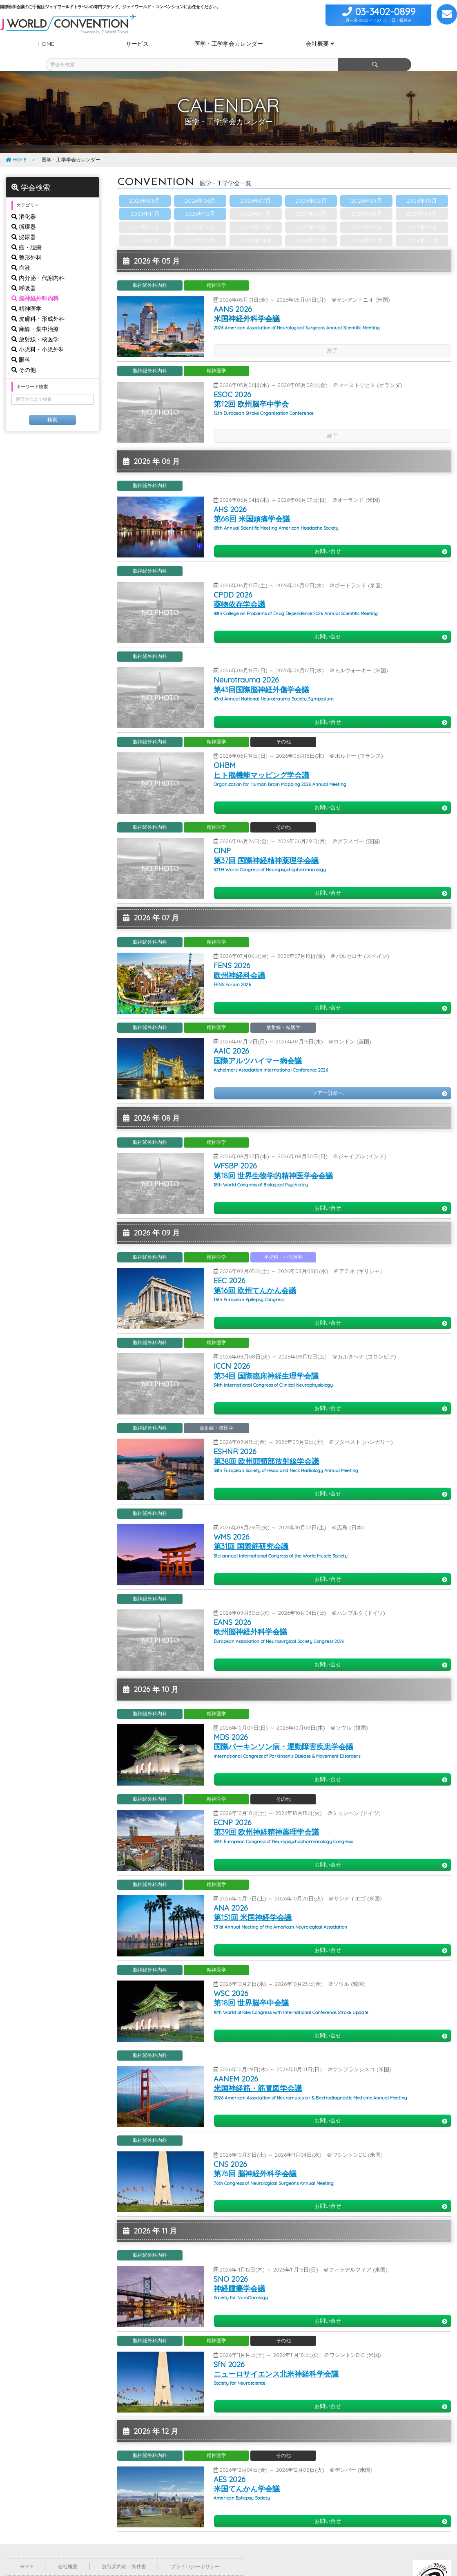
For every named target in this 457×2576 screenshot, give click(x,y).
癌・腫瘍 (26, 232)
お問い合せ (380, 536)
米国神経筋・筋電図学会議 (258, 2073)
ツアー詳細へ (379, 1078)
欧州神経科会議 (239, 960)
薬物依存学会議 (239, 589)
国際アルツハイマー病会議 (258, 1046)
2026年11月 (145, 199)
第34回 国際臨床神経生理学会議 (266, 1361)
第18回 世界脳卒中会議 (251, 1988)
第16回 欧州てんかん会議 (255, 1275)
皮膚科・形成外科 (38, 304)
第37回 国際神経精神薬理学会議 (266, 845)
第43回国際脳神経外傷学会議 (261, 675)
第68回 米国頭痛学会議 (252, 504)
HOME (16, 145)
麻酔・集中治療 (35, 314)
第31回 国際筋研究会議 (251, 1531)
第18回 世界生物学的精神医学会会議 (273, 1161)
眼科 (20, 345)
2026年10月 (421, 186)
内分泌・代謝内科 (38, 263)
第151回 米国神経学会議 (253, 1902)
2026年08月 (311, 186)
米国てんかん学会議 (247, 2474)
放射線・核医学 (35, 324)
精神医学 (26, 294)
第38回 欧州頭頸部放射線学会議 (266, 1446)
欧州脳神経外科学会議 (250, 1617)
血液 (20, 253)
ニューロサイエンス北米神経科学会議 (276, 2359)
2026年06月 (200, 186)
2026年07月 (255, 186)
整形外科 (26, 242)
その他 (23, 355)
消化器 (23, 202)
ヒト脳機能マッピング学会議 (261, 760)
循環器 (23, 212)
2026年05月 (145, 186)
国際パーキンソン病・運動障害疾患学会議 (283, 1732)
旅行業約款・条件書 (124, 2552)
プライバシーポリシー (195, 2552)
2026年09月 (366, 186)
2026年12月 (200, 199)
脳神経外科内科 (35, 283)
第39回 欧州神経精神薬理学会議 (266, 1817)
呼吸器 (23, 273)
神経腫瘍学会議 (239, 2273)
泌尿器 (23, 222)
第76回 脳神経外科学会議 (255, 2159)
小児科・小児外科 (38, 334)
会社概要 (68, 2552)
